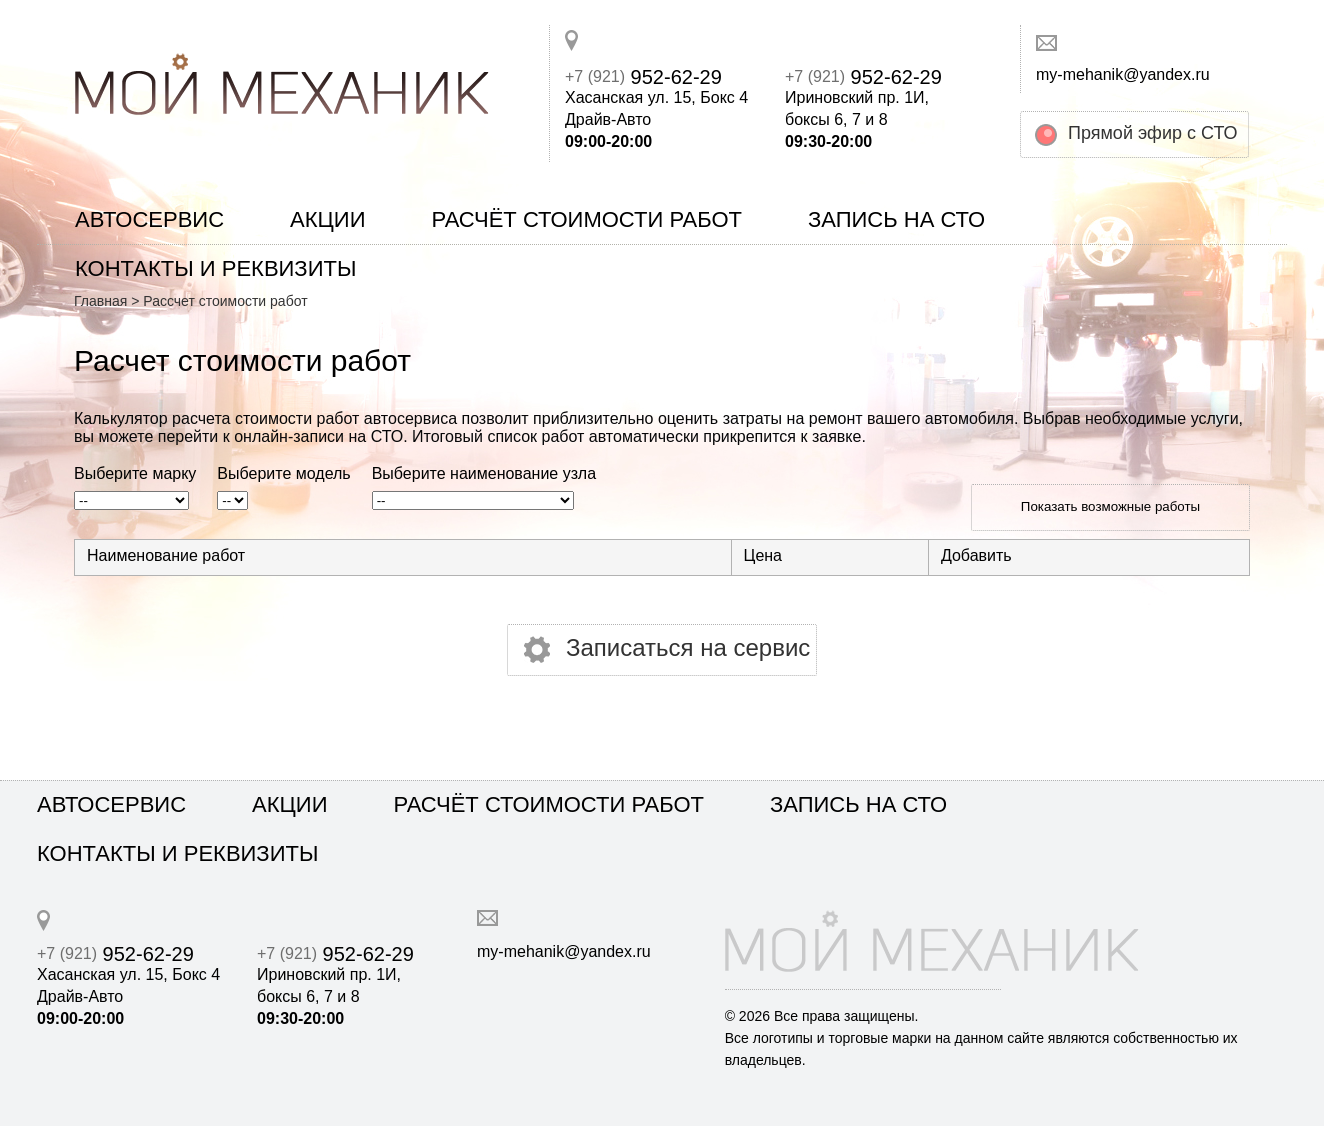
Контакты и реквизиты (215, 268)
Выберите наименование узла (484, 474)
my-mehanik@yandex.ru (1123, 74)
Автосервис (149, 219)
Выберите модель (283, 474)
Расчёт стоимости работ (586, 219)
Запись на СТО (896, 219)
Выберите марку (135, 474)
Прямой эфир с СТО (1153, 133)
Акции (327, 219)
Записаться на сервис (688, 647)
